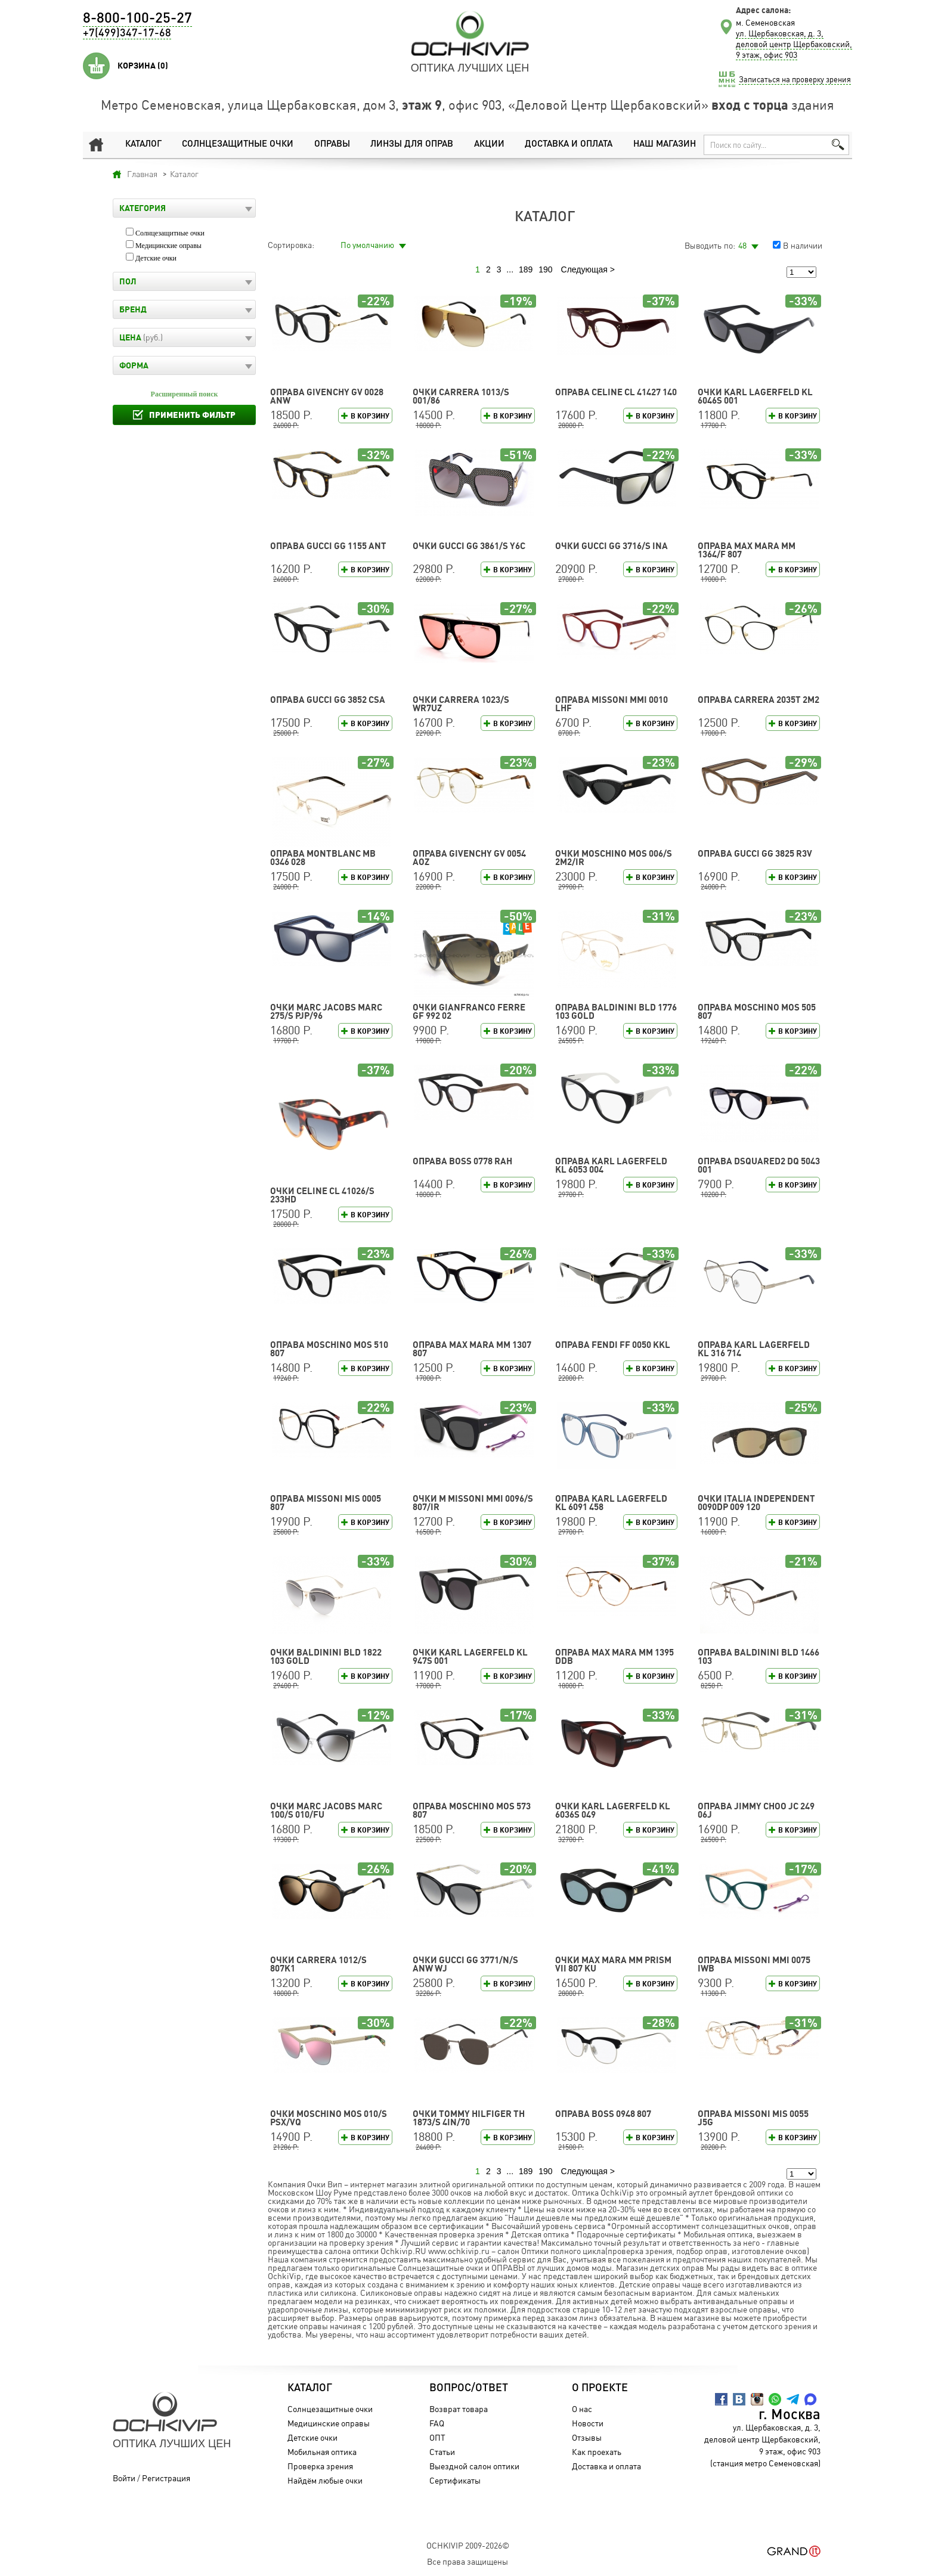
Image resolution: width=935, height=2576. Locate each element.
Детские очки (156, 258)
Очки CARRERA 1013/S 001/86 (461, 396)
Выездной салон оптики (474, 2466)
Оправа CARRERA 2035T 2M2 (758, 699)
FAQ (436, 2423)
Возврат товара (458, 2409)
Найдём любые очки (325, 2480)
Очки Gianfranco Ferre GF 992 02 (469, 1011)
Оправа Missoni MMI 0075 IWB (754, 1964)
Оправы (332, 144)
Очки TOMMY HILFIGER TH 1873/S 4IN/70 (469, 2118)
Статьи (442, 2452)
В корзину (370, 415)
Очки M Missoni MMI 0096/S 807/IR (473, 1502)
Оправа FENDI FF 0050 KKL (612, 1344)
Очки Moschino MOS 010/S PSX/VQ (328, 2118)
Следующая (584, 269)
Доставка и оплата (568, 144)
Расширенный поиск (184, 394)
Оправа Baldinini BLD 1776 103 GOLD (616, 1011)
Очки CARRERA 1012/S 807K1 (318, 1964)
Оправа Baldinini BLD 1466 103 (758, 1656)
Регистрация (166, 2478)
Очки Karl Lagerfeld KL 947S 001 (470, 1656)
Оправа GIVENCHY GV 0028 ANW (326, 396)
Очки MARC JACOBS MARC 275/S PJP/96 (326, 1011)
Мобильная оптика (322, 2452)
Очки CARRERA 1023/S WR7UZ (461, 704)
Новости (587, 2423)
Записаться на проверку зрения (795, 79)
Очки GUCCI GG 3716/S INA (611, 545)
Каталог (143, 144)
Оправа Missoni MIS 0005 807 (325, 1502)
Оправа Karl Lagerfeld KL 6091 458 (611, 1502)
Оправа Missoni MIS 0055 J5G (753, 2118)
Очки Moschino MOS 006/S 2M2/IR (613, 857)
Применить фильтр (192, 415)
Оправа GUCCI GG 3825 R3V (755, 853)
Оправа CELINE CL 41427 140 (616, 392)
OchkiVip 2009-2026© (467, 2545)
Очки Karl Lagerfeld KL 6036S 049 (612, 1810)
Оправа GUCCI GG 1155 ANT (328, 545)
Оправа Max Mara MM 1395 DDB (614, 1656)
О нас (582, 2409)
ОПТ (437, 2437)
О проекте (600, 2388)
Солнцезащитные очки (237, 144)
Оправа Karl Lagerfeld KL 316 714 (754, 1349)
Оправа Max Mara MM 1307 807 (472, 1349)
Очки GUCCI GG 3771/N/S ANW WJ (465, 1964)
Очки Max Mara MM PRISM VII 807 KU (613, 1964)
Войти (124, 2478)
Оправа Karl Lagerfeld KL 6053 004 (611, 1165)
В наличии (802, 245)
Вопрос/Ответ (468, 2388)
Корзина (142, 65)
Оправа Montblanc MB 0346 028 (323, 857)
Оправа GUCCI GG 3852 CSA (327, 699)
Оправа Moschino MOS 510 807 (329, 1349)
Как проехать (596, 2452)
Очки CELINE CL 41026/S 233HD (322, 1195)
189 (525, 269)
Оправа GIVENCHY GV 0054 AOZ (469, 857)
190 (545, 269)
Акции (489, 144)
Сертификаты (455, 2480)
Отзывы (587, 2437)
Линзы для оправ (411, 144)
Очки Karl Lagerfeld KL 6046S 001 (755, 396)
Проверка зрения (320, 2466)
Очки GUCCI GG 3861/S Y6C (469, 545)
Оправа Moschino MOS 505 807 (757, 1011)
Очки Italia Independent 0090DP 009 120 (756, 1502)
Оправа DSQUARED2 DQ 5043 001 (759, 1165)
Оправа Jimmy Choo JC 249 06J (756, 1810)
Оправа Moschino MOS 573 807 (472, 1810)
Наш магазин (664, 144)
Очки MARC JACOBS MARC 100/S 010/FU (326, 1810)
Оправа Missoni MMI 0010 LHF (611, 704)
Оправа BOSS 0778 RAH (462, 1161)
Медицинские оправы (168, 245)
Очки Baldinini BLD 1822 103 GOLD (326, 1656)
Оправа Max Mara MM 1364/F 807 (746, 550)
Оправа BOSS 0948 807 (603, 2113)
